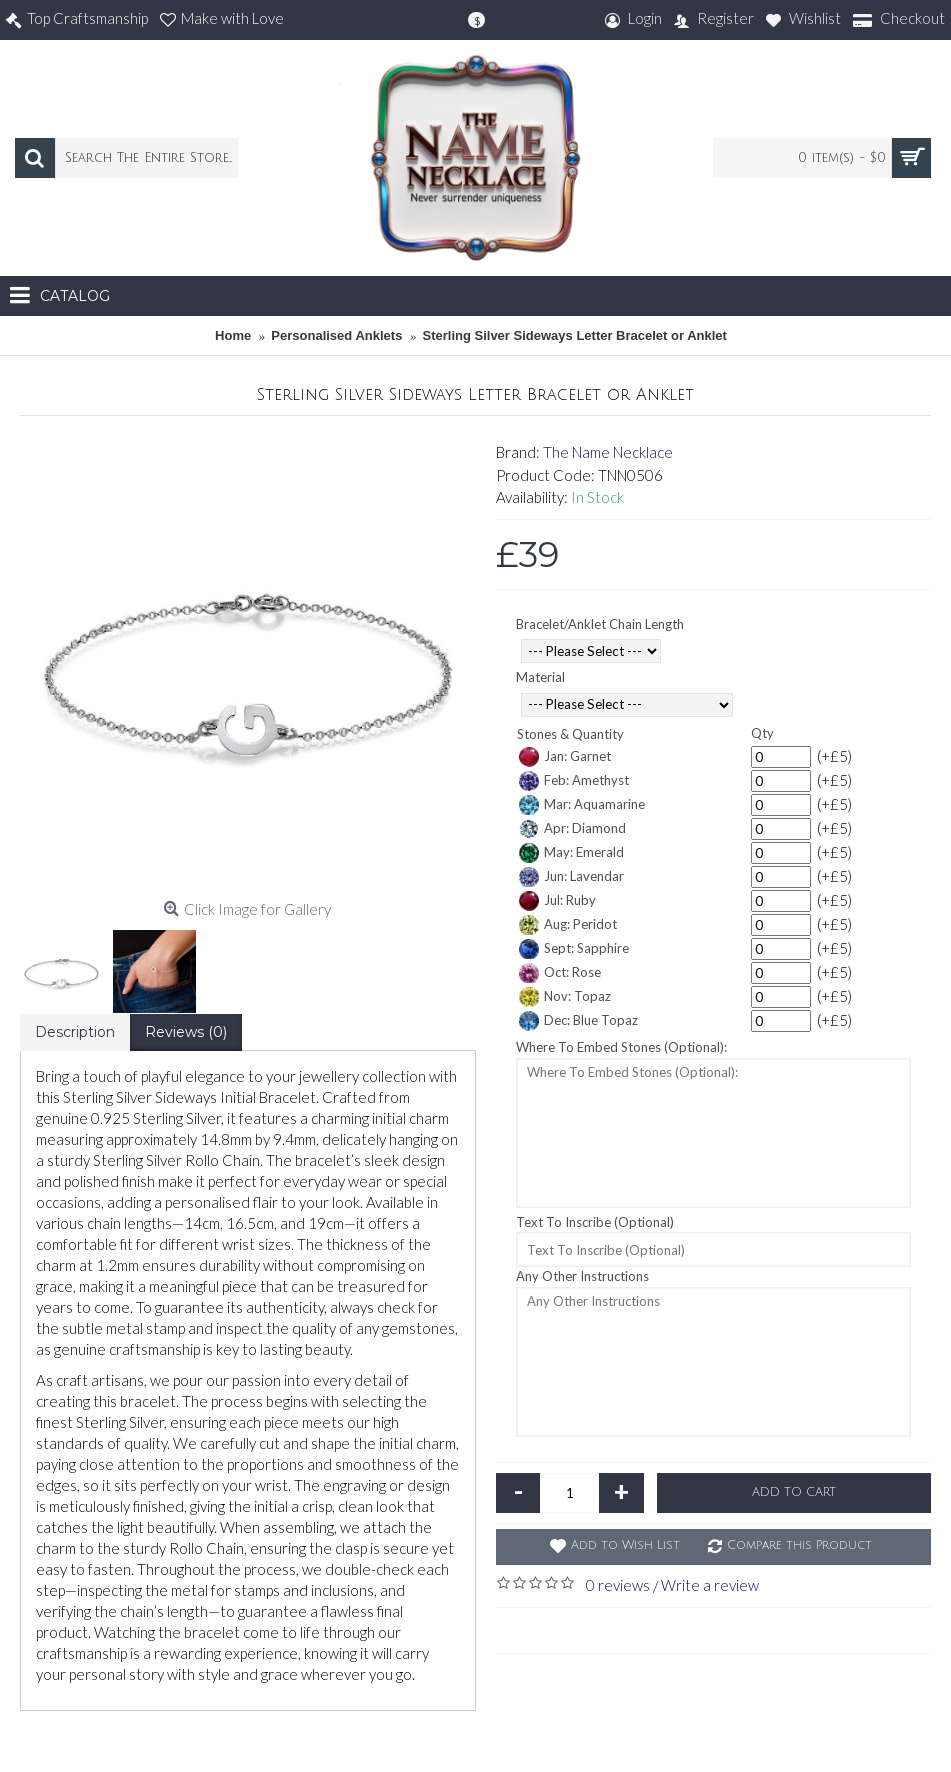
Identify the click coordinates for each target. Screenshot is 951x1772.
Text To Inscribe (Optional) (595, 1222)
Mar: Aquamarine (582, 805)
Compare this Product (799, 1545)
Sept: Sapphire (574, 949)
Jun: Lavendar (571, 877)
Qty (762, 733)
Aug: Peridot (568, 925)
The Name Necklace (608, 452)
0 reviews (618, 1585)
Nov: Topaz (565, 997)
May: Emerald (571, 853)
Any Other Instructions (582, 1276)
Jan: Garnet (565, 757)
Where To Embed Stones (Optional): (621, 1047)
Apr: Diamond (572, 829)
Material (540, 677)
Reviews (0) (186, 1032)
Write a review (710, 1585)
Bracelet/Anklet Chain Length (600, 624)
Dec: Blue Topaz (578, 1021)
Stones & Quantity (570, 734)
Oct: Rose (560, 973)
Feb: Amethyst (574, 781)
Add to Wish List (625, 1545)
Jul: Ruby (557, 901)
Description (75, 1032)
